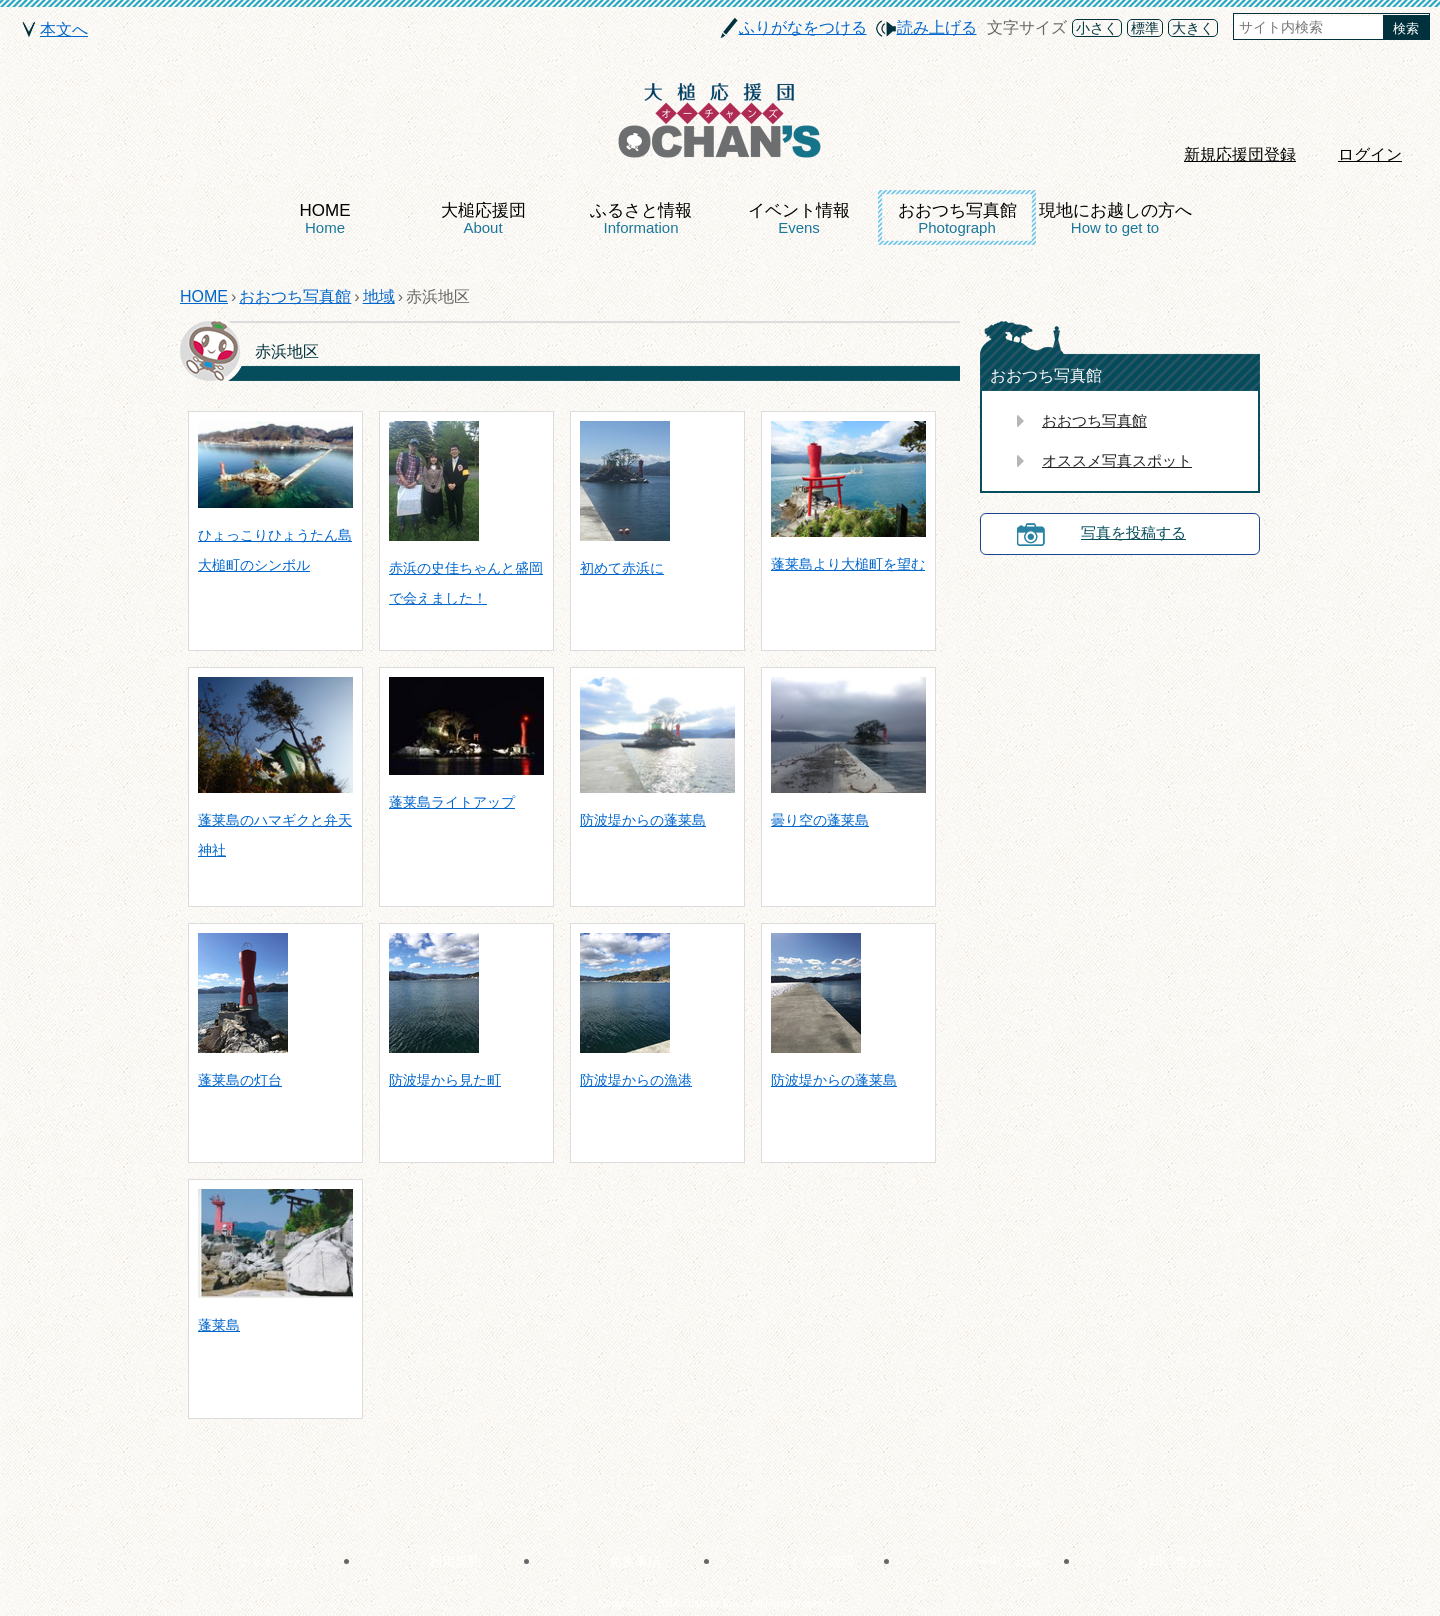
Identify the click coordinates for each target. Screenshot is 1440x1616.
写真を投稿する (1133, 532)
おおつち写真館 (957, 218)
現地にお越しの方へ (1115, 218)
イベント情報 (799, 218)
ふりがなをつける (803, 27)
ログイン (1370, 154)
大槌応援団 (483, 218)
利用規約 (455, 1561)
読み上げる (937, 27)
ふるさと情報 (641, 218)
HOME (325, 218)
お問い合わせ (1175, 1561)
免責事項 (635, 1561)
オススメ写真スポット (1117, 460)
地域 (379, 296)
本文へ (64, 29)
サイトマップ (275, 1561)
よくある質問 (815, 1561)
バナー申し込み (995, 1561)
